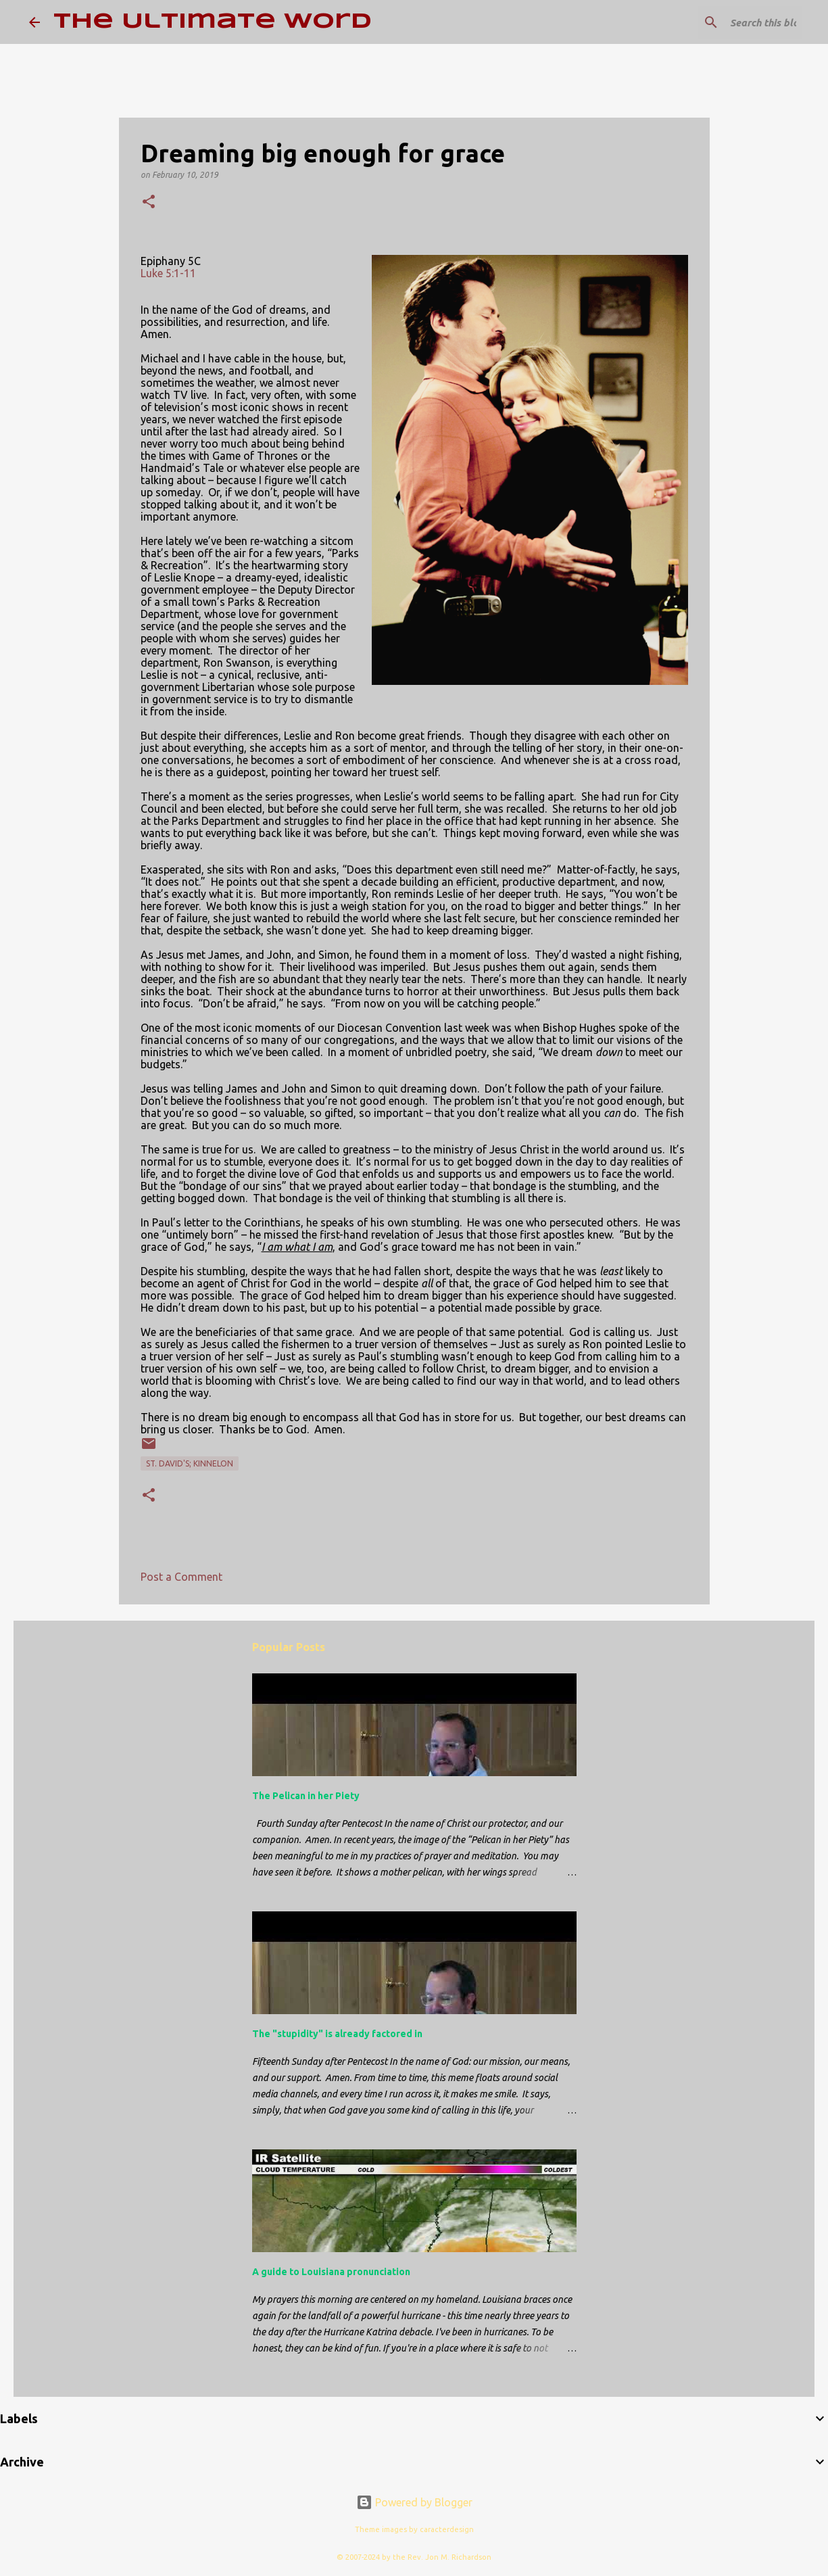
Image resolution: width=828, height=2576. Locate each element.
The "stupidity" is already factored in (337, 2033)
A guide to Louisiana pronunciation (331, 2271)
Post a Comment (181, 1577)
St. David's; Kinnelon (189, 1463)
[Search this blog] (731, 22)
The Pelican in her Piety (306, 1795)
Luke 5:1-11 (168, 273)
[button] (149, 202)
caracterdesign (447, 2529)
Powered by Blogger (414, 2502)
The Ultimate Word (212, 21)
